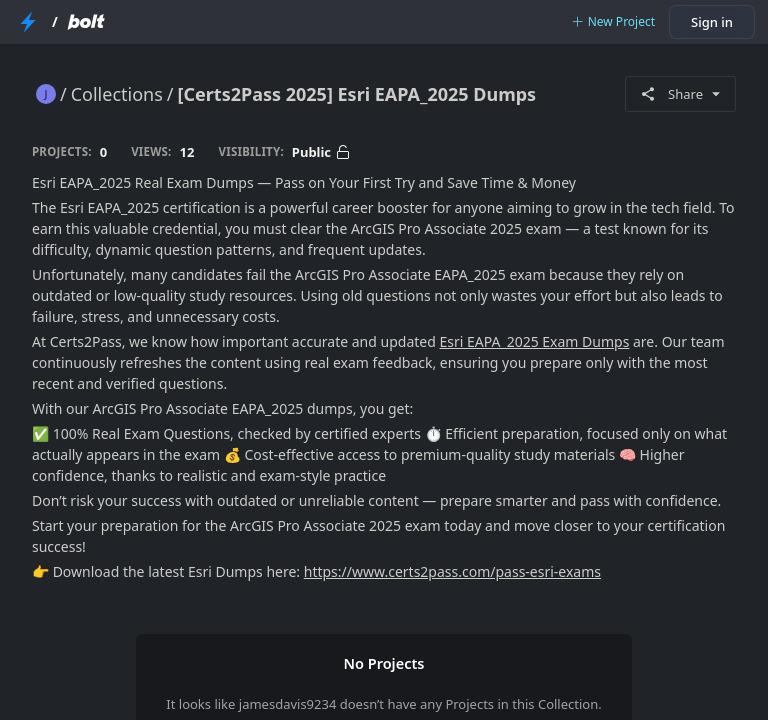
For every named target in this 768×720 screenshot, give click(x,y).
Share (680, 94)
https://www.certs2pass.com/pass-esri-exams (452, 571)
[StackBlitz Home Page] (28, 22)
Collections (117, 94)
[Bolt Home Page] (86, 22)
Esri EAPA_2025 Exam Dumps (534, 341)
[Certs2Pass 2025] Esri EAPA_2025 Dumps (357, 94)
